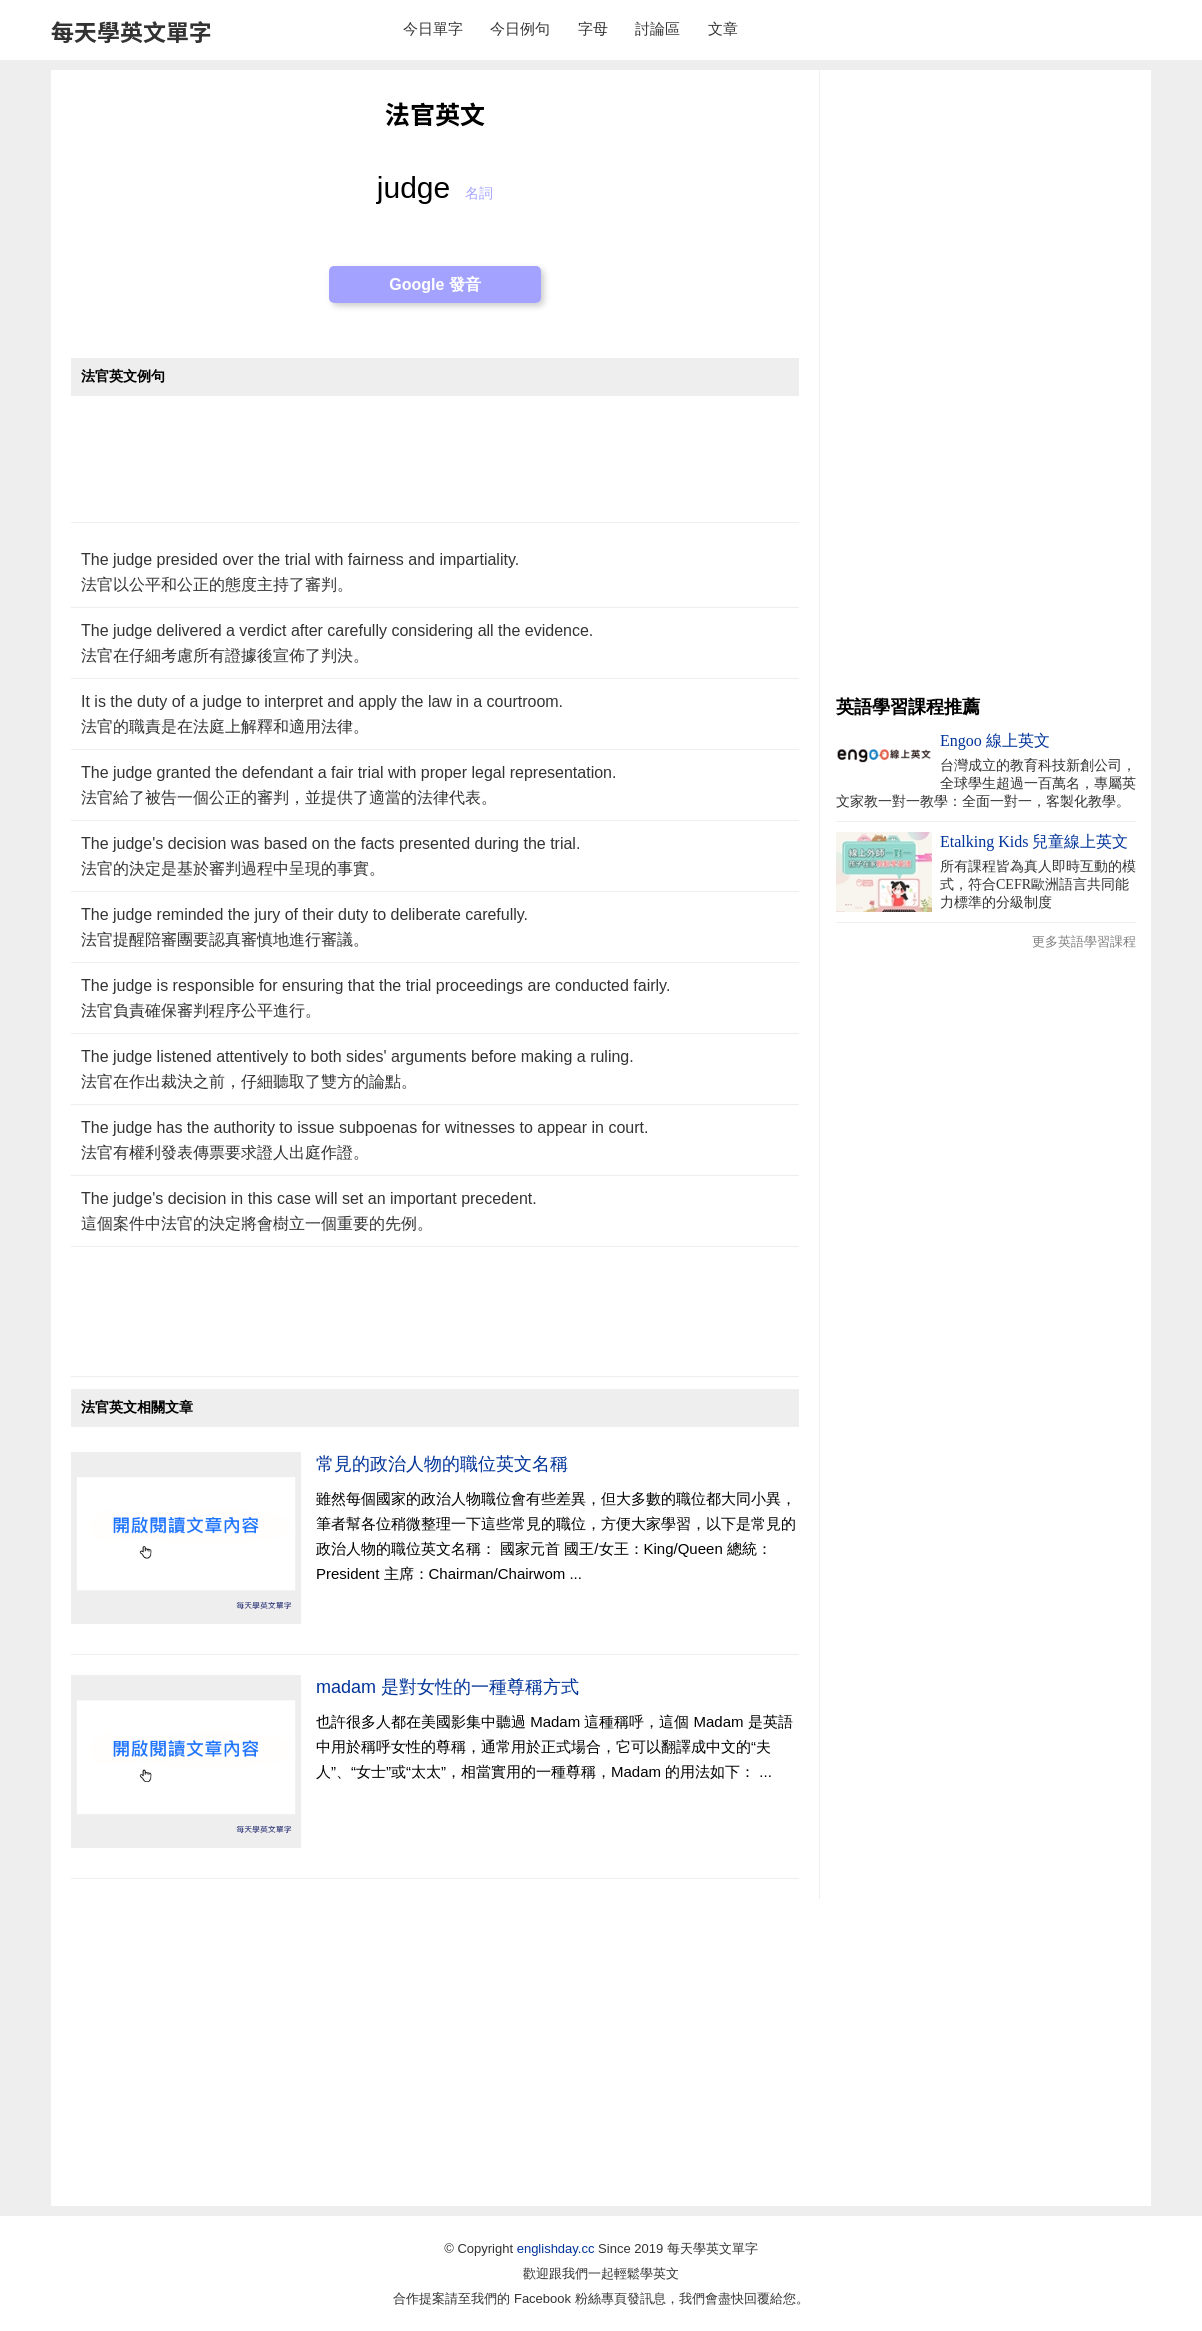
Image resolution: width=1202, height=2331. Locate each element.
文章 (723, 28)
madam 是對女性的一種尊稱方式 (447, 1687)
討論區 (657, 28)
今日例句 (520, 28)
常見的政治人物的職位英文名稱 (442, 1464)
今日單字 (433, 28)
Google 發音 (435, 284)
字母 (593, 28)
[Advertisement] (435, 469)
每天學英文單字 (131, 31)
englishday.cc (556, 2248)
